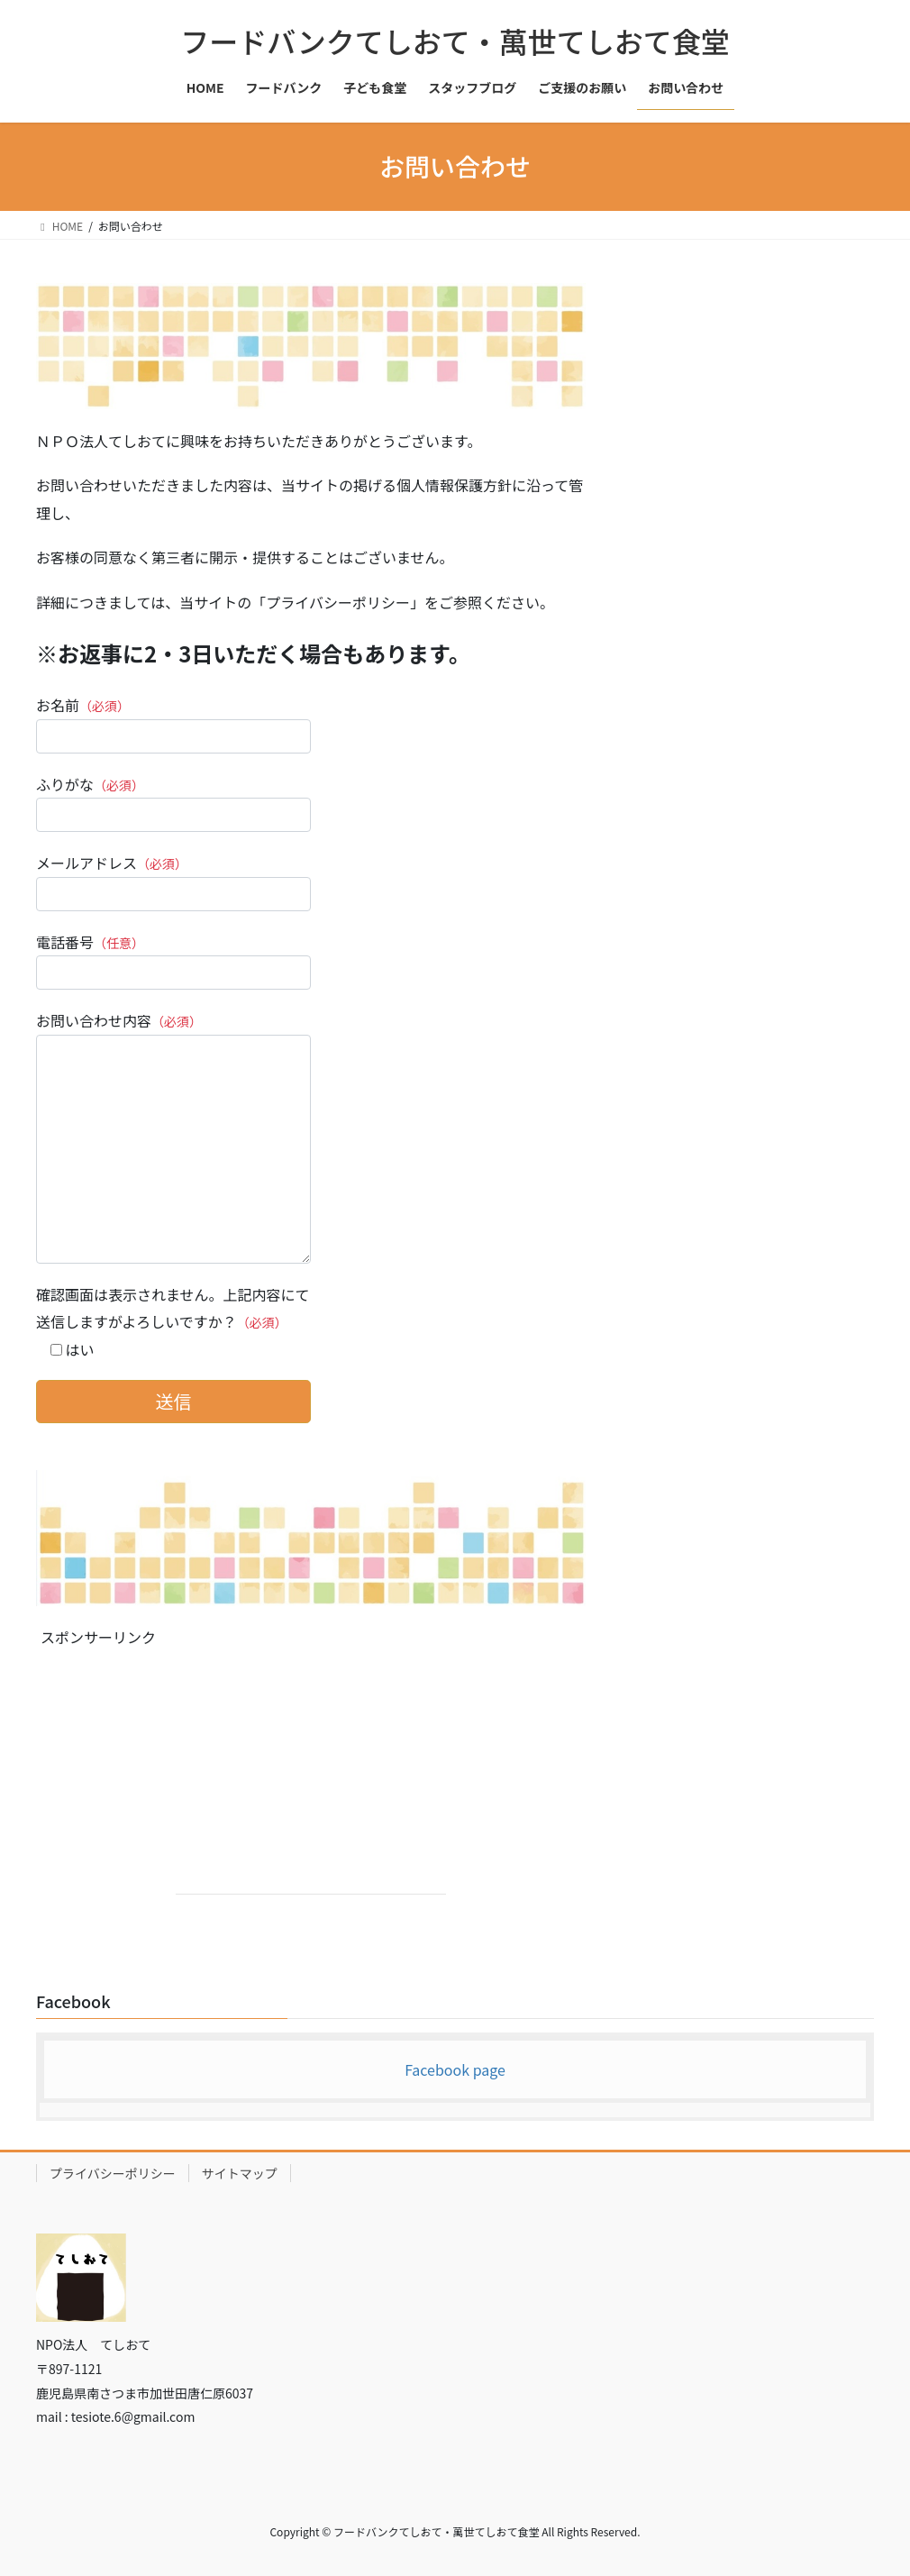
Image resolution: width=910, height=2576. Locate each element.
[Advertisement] (311, 1781)
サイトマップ (240, 2173)
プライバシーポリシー (113, 2173)
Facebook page (455, 2069)
